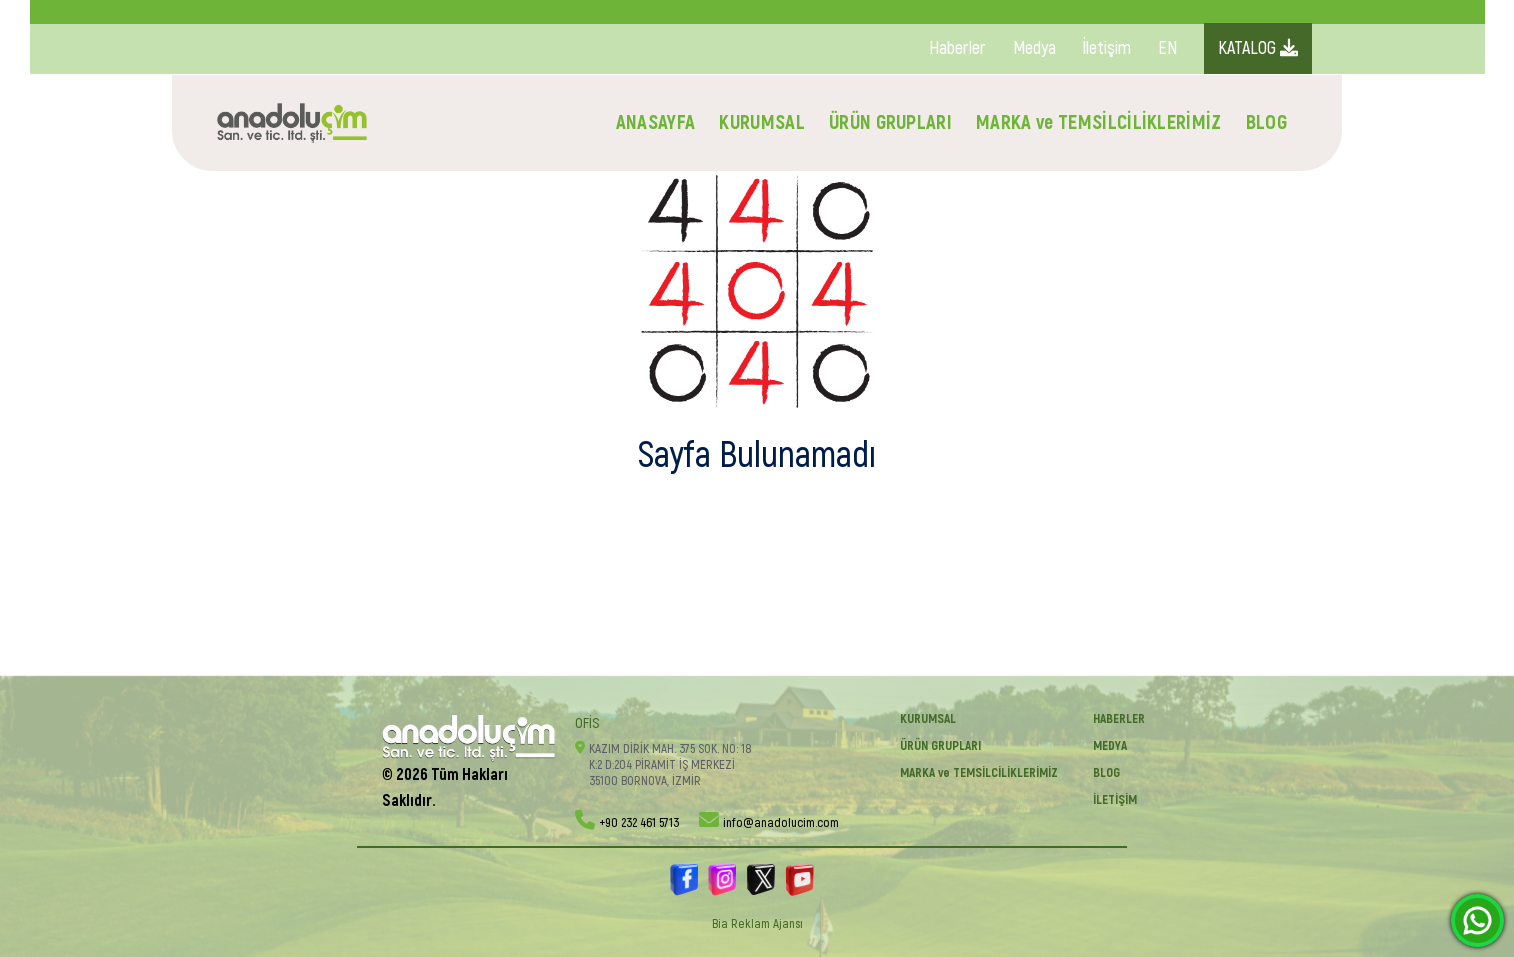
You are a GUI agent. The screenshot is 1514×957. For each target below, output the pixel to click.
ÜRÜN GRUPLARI (890, 122)
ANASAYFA (656, 122)
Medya (1034, 48)
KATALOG (1258, 48)
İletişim (1107, 48)
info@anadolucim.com (781, 823)
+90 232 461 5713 (639, 823)
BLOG (1266, 122)
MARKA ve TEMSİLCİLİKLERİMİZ (1099, 122)
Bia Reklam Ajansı (757, 924)
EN (1167, 48)
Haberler (957, 48)
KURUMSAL (762, 122)
